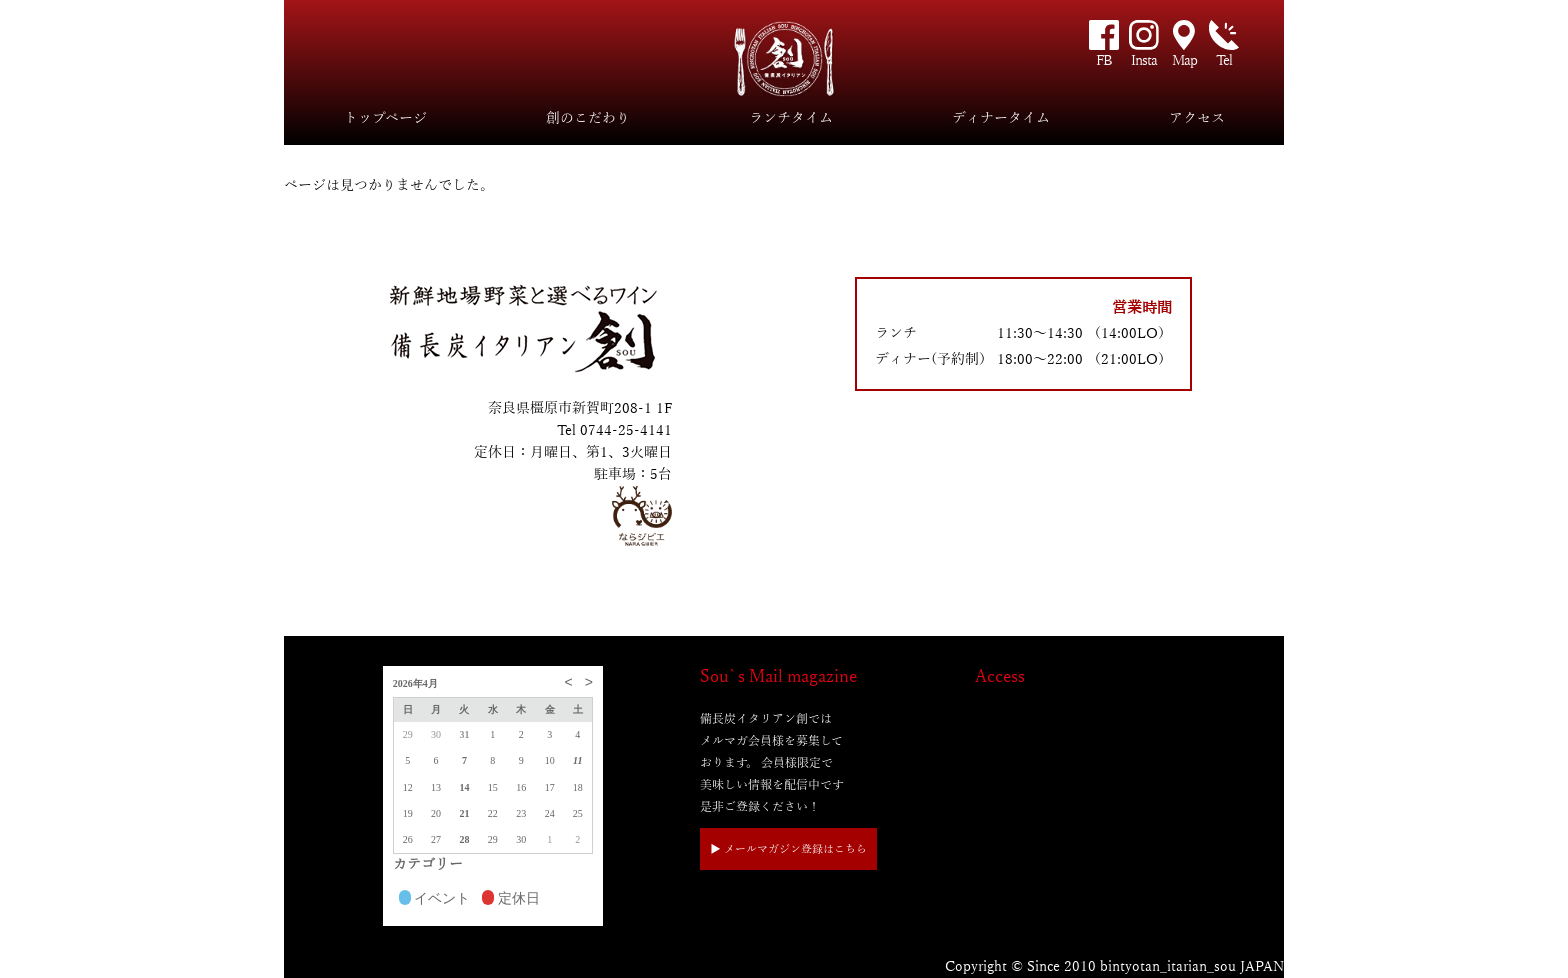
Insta (1144, 60)
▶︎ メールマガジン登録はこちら (788, 849)
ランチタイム (791, 118)
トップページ (385, 118)
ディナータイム (1001, 118)
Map (1184, 60)
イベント (435, 900)
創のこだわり (588, 118)
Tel (1224, 60)
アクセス (1197, 118)
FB (1104, 60)
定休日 (511, 900)
